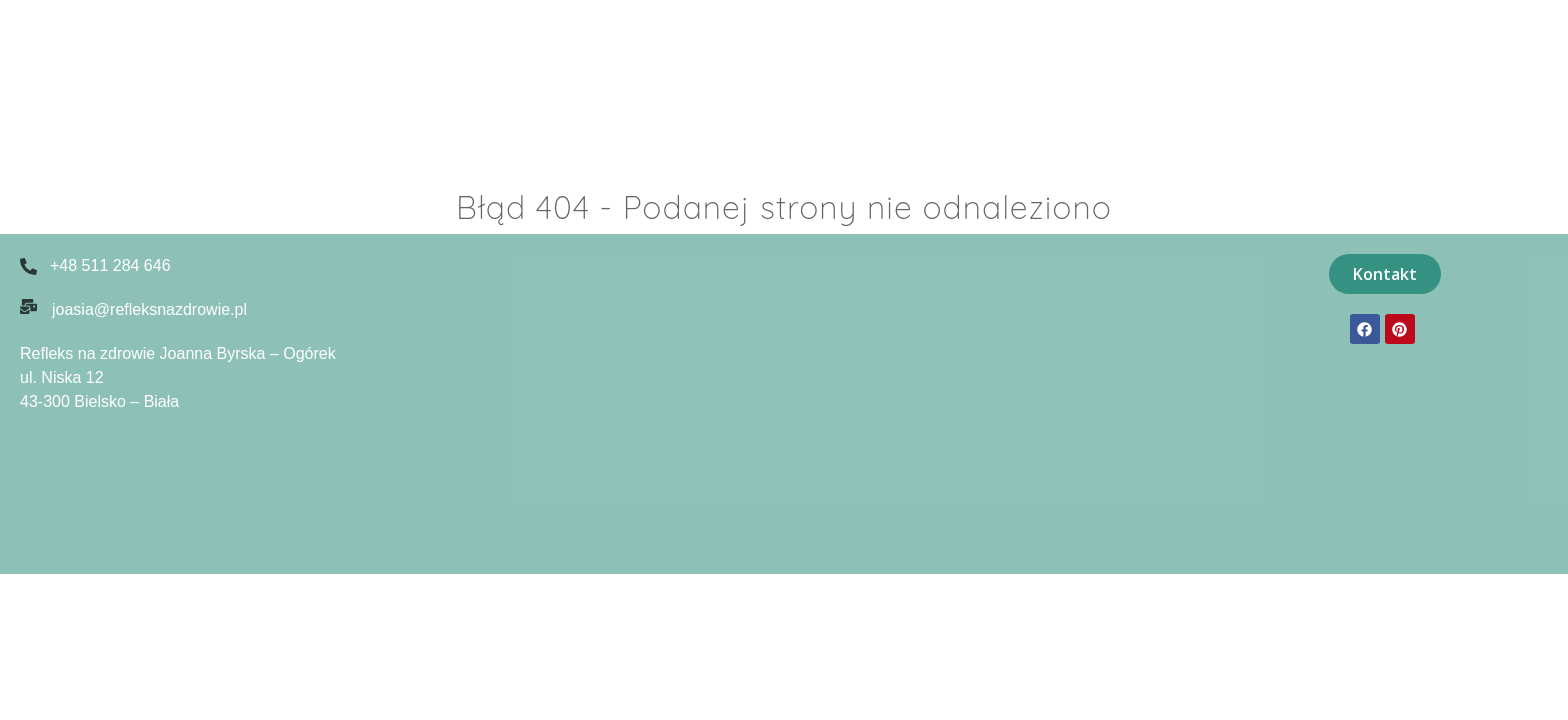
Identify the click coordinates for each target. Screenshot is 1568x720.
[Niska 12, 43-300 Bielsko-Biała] (794, 404)
